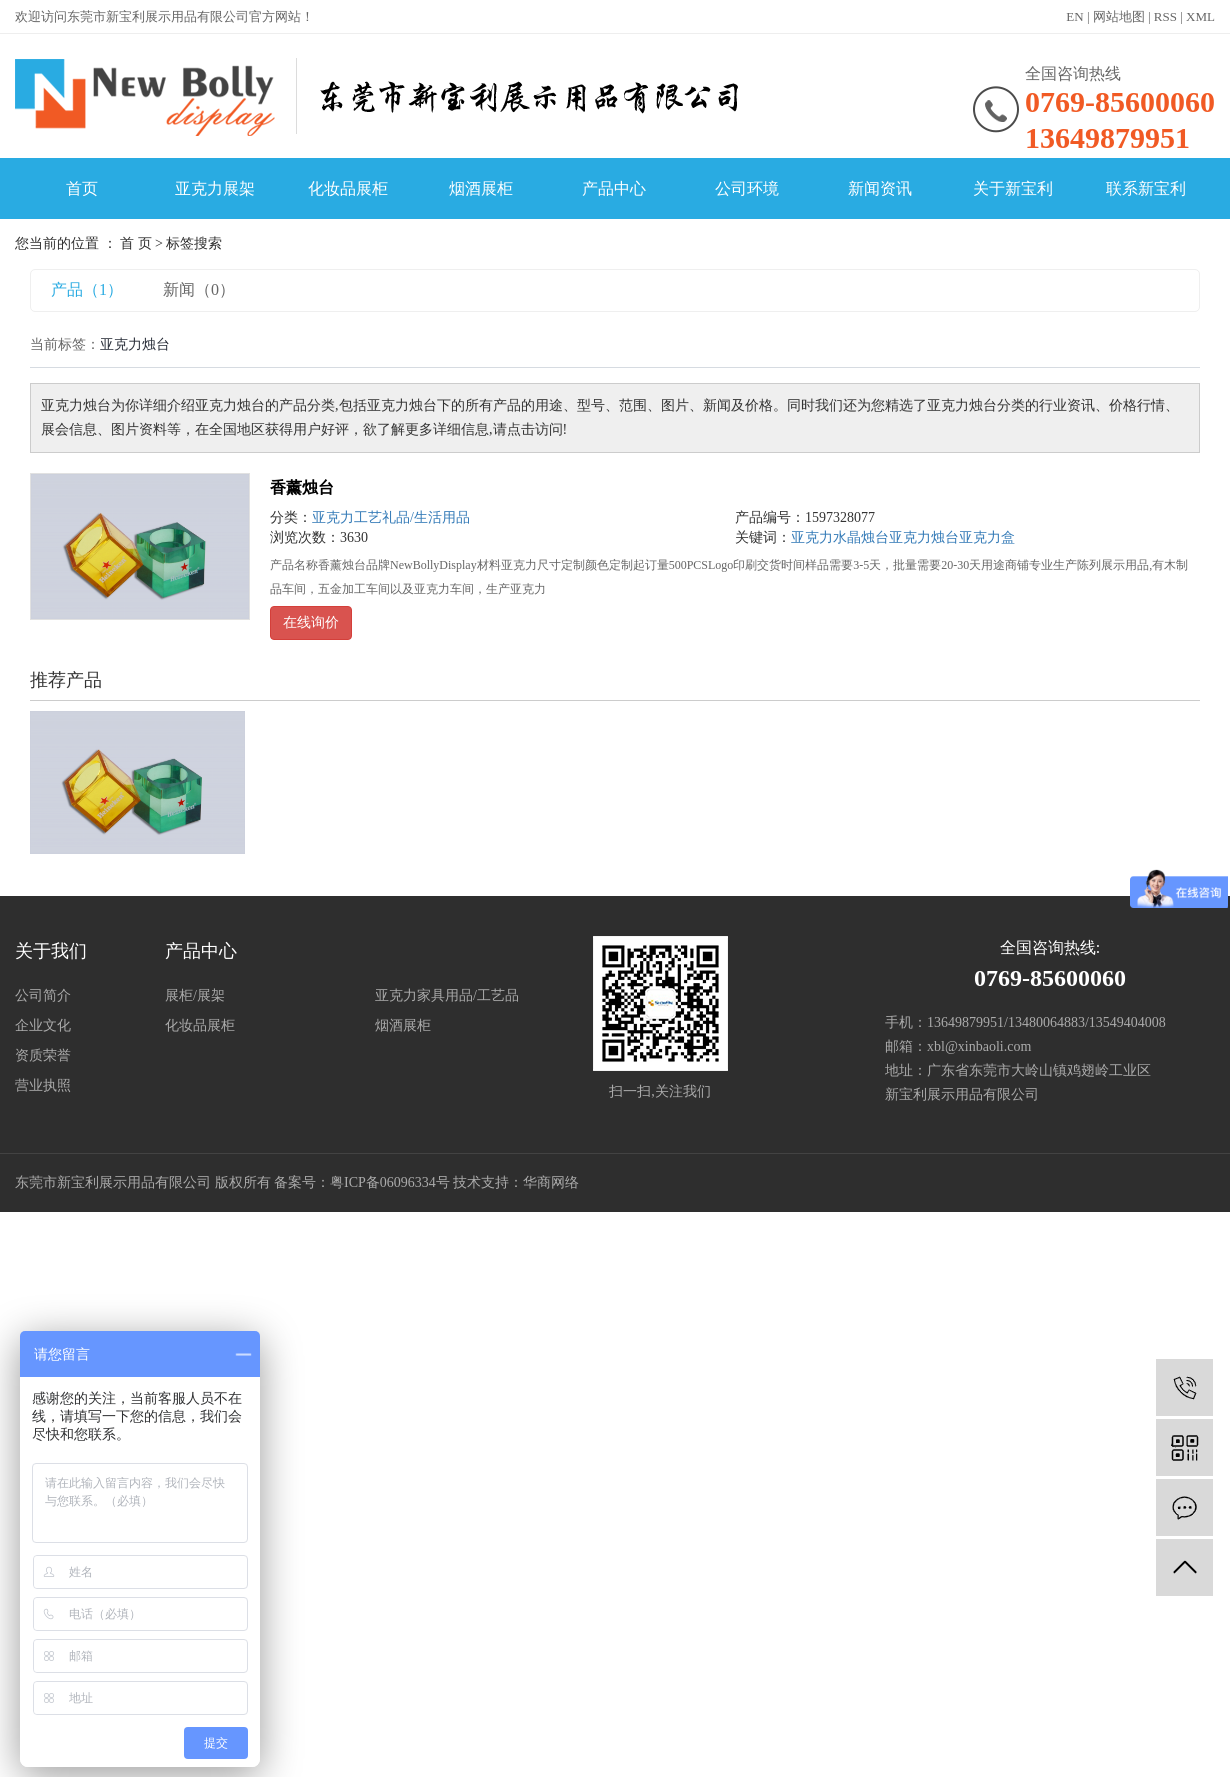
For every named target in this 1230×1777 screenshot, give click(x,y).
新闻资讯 (880, 188)
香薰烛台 (302, 487)
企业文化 (43, 1025)
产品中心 (614, 188)
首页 (82, 188)
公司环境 (747, 188)
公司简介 (43, 995)
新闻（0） (199, 289)
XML (1200, 16)
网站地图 (1119, 16)
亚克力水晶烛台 (840, 537)
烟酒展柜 (481, 188)
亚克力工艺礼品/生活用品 (391, 517)
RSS (1165, 16)
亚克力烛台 (924, 537)
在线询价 (311, 622)
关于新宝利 (1013, 188)
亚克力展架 (215, 188)
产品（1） (87, 289)
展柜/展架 (195, 995)
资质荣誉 (43, 1055)
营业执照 (43, 1085)
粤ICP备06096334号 (390, 1182)
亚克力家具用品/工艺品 (447, 995)
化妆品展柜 (348, 188)
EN (1074, 16)
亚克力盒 (987, 537)
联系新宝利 (1146, 188)
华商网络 (551, 1182)
